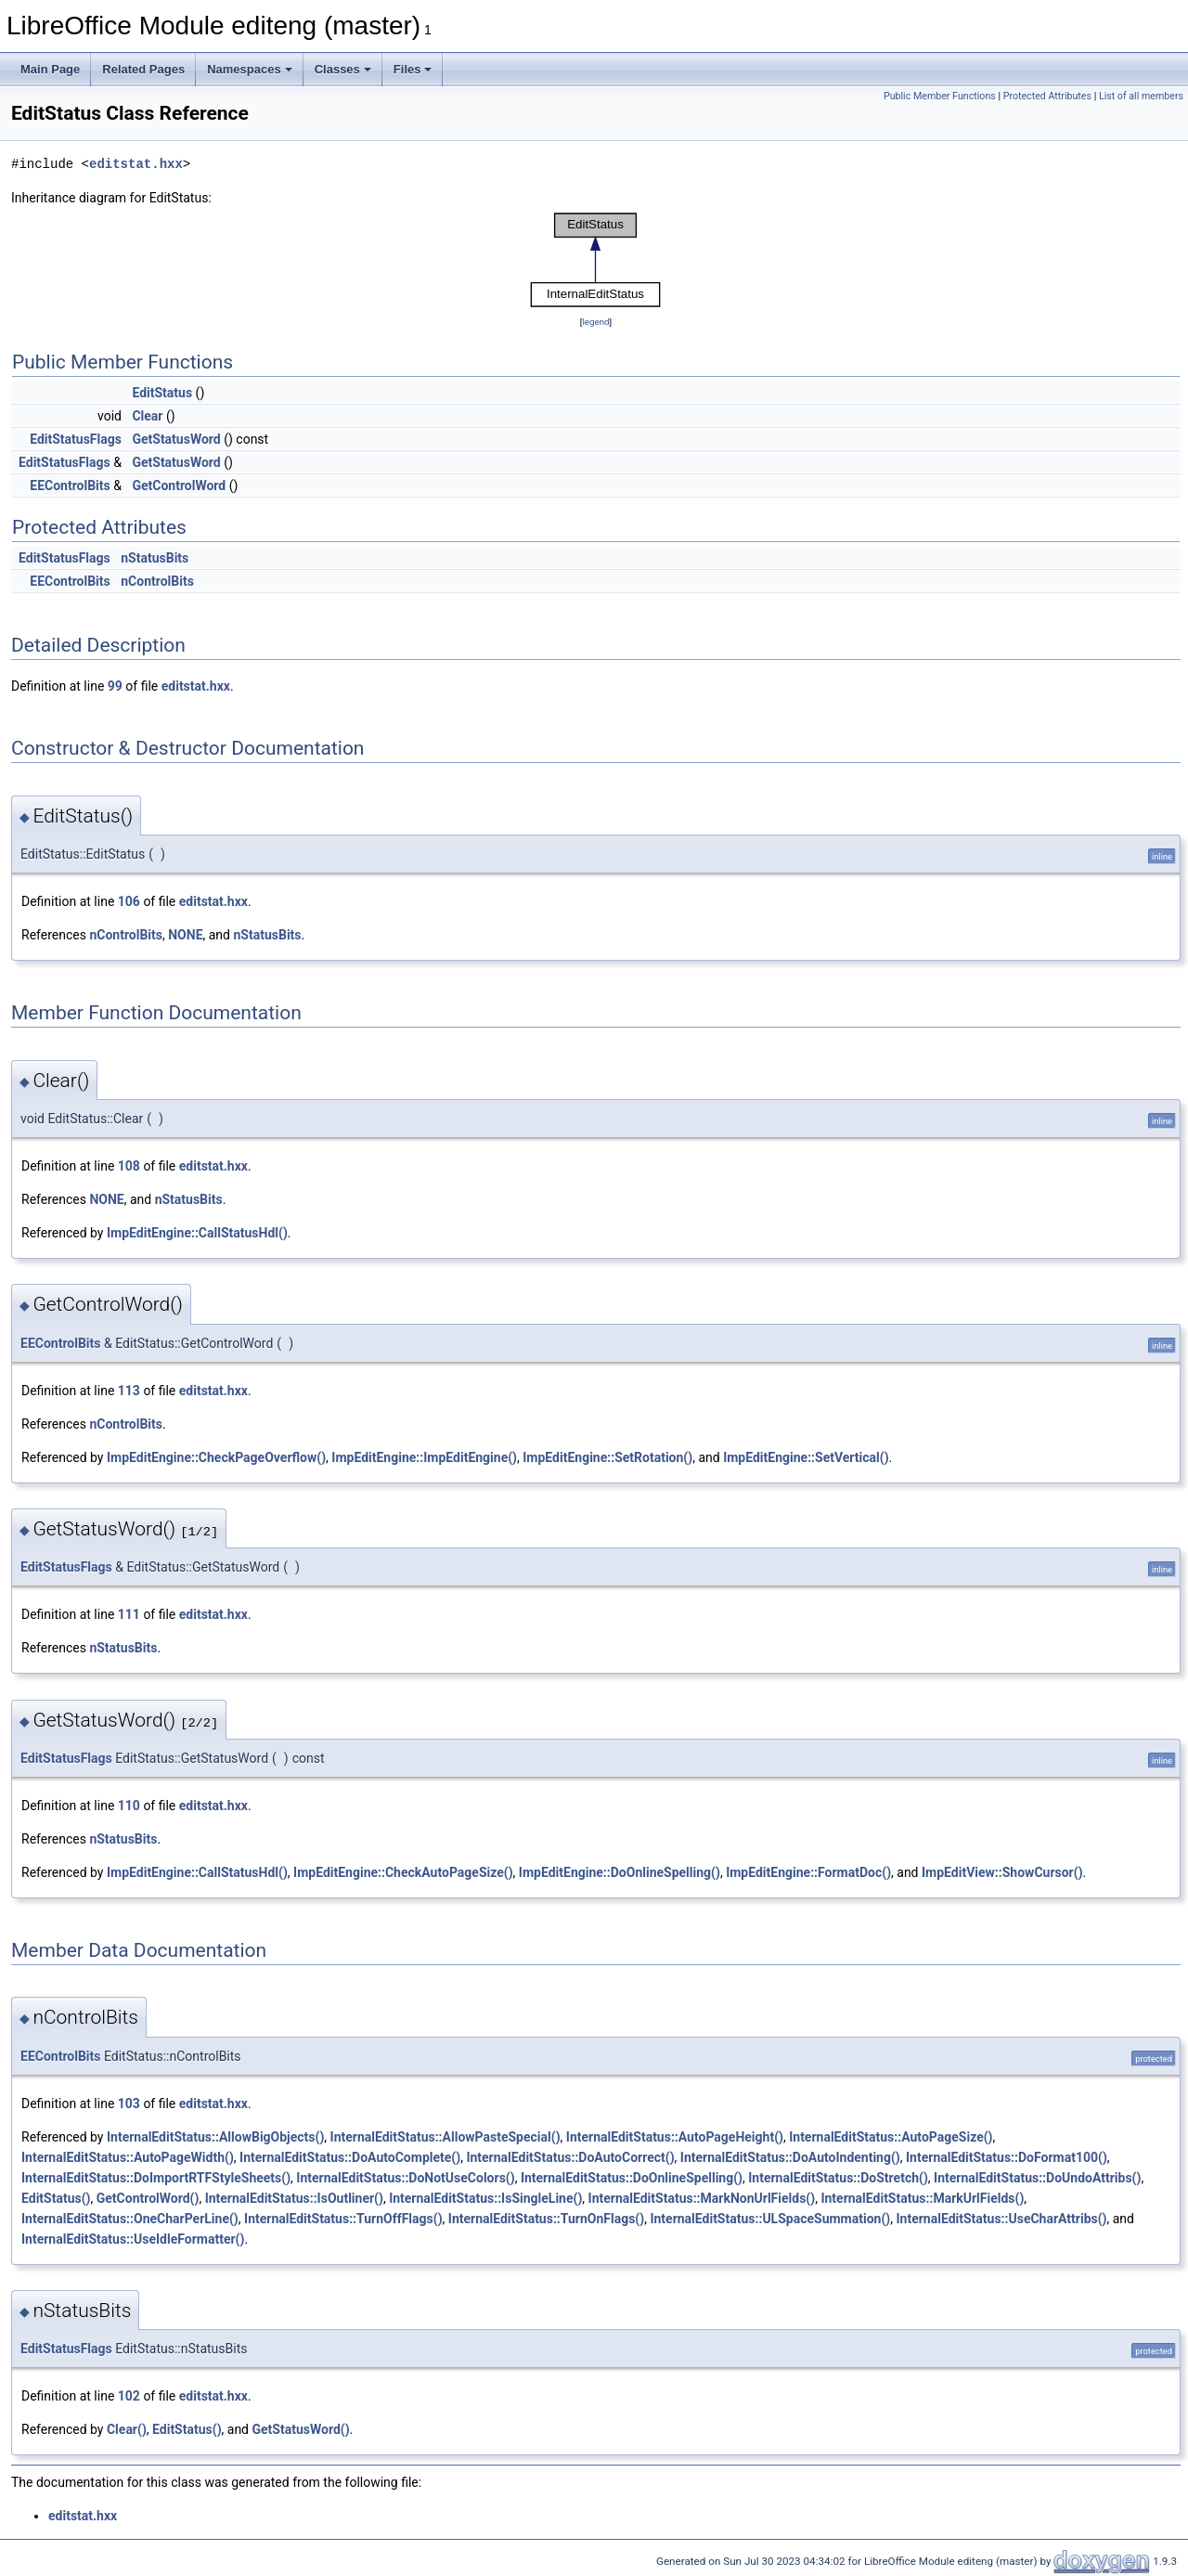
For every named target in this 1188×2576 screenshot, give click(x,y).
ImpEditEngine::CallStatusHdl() (197, 1232)
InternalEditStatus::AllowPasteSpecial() (445, 2136)
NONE (185, 934)
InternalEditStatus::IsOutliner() (294, 2198)
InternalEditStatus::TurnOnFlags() (546, 2218)
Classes (343, 69)
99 (115, 686)
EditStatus (162, 392)
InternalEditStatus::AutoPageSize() (890, 2136)
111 (129, 1614)
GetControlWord (179, 485)
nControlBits (157, 581)
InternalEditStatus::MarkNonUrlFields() (702, 2198)
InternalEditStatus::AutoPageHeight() (674, 2136)
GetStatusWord (176, 439)
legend (595, 322)
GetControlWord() (148, 2198)
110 (129, 1805)
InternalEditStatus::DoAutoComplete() (349, 2157)
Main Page (50, 69)
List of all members (1141, 96)
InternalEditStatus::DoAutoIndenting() (790, 2157)
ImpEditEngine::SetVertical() (805, 1457)
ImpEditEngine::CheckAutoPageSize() (403, 1872)
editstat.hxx (136, 164)
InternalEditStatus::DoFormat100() (1006, 2157)
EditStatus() (56, 2198)
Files (413, 69)
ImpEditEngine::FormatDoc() (808, 1872)
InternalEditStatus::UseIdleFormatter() (132, 2239)
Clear (147, 415)
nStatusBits (154, 557)
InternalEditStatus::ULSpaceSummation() (770, 2218)
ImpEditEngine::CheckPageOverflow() (216, 1457)
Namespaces (249, 69)
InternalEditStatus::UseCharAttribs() (1001, 2218)
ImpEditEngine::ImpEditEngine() (424, 1457)
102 (129, 2395)
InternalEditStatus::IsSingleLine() (485, 2198)
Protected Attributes (1047, 96)
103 (129, 2103)
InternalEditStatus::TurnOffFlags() (343, 2218)
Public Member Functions (940, 96)
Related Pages (143, 69)
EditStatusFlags (76, 439)
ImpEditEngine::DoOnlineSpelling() (619, 1872)
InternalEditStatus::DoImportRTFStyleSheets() (156, 2177)
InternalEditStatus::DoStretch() (838, 2177)
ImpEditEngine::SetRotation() (607, 1457)
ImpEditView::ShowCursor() (1002, 1872)
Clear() (127, 2429)
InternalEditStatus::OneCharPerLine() (130, 2218)
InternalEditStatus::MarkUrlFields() (922, 2198)
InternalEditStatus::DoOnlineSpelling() (631, 2177)
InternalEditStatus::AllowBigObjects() (215, 2136)
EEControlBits (70, 485)
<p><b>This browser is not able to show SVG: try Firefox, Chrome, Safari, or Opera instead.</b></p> (595, 260)
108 (129, 1166)
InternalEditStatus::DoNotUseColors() (405, 2177)
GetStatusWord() (301, 2429)
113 (129, 1390)
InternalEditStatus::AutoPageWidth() (127, 2157)
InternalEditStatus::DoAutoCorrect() (570, 2157)
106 (129, 901)
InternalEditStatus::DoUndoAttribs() (1037, 2177)
